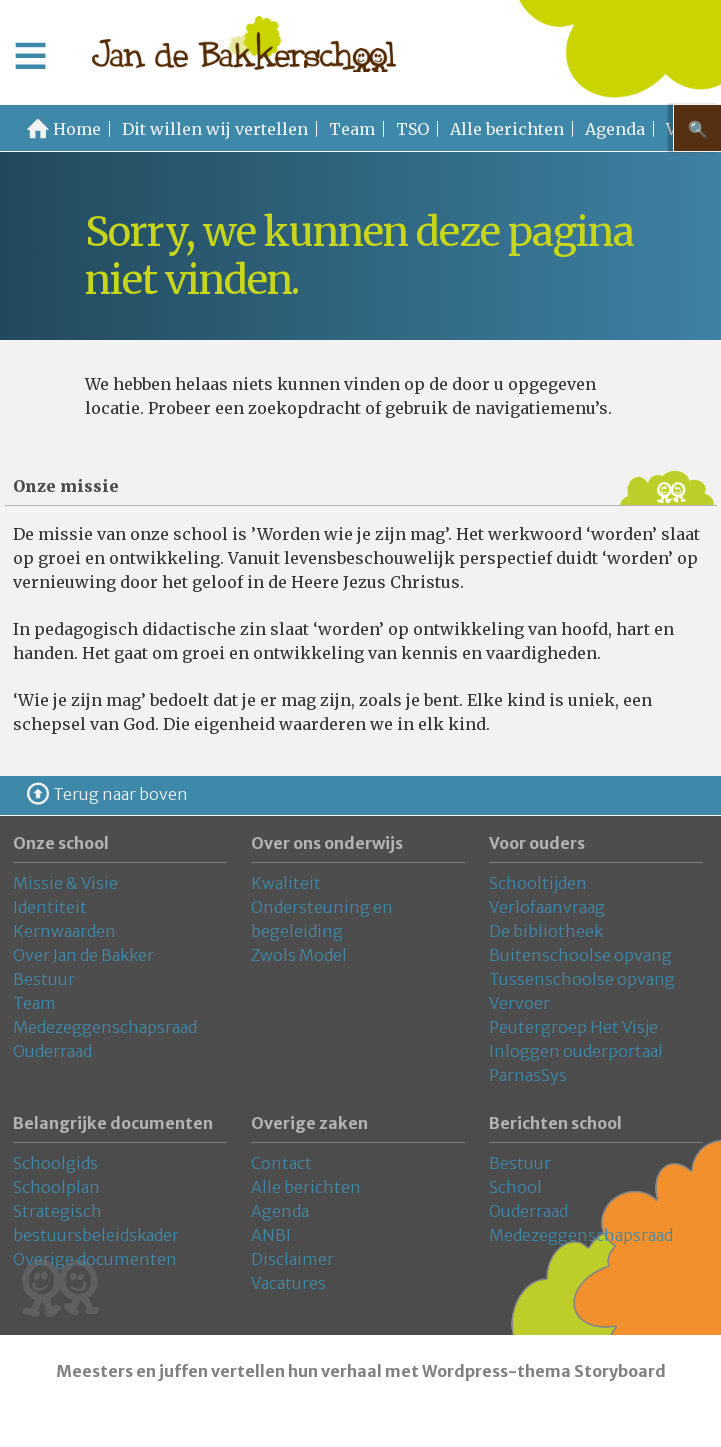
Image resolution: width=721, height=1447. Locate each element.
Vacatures (288, 1283)
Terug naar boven (120, 794)
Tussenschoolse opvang (582, 979)
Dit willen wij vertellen (215, 129)
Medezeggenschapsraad (105, 1027)
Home (77, 129)
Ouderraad (52, 1051)
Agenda (615, 129)
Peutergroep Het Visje (573, 1027)
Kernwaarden (64, 931)
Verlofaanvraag (547, 907)
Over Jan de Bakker (83, 955)
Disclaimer (292, 1259)
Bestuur (44, 979)
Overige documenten (95, 1259)
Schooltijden (538, 883)
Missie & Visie (65, 883)
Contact (281, 1163)
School (515, 1187)
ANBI (271, 1235)
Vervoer (519, 1003)
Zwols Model (299, 955)
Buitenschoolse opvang (580, 955)
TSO (412, 129)
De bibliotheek (546, 931)
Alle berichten (507, 129)
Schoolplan (56, 1187)
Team (352, 129)
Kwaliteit (286, 883)
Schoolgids (55, 1163)
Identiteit (50, 907)
